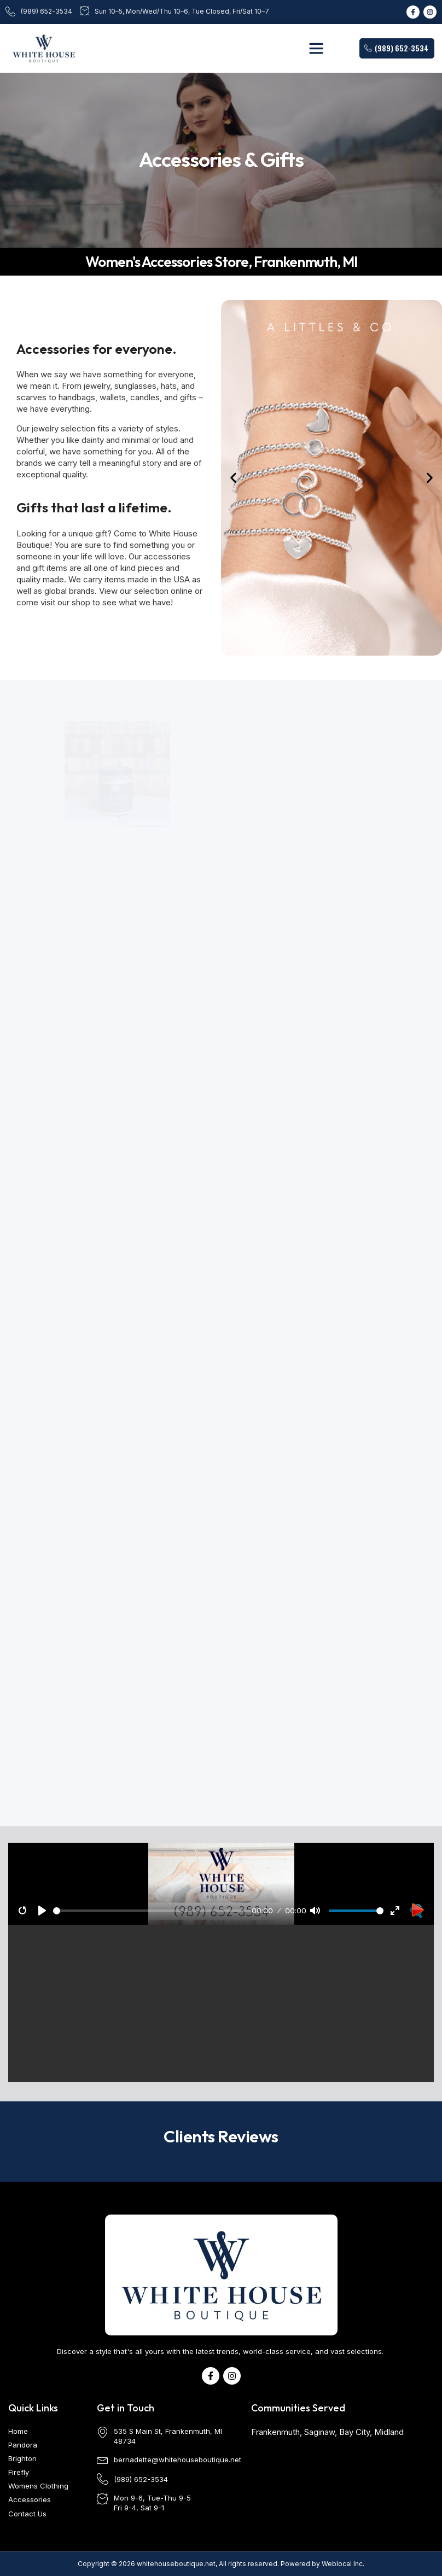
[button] (316, 48)
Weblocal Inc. (343, 2564)
